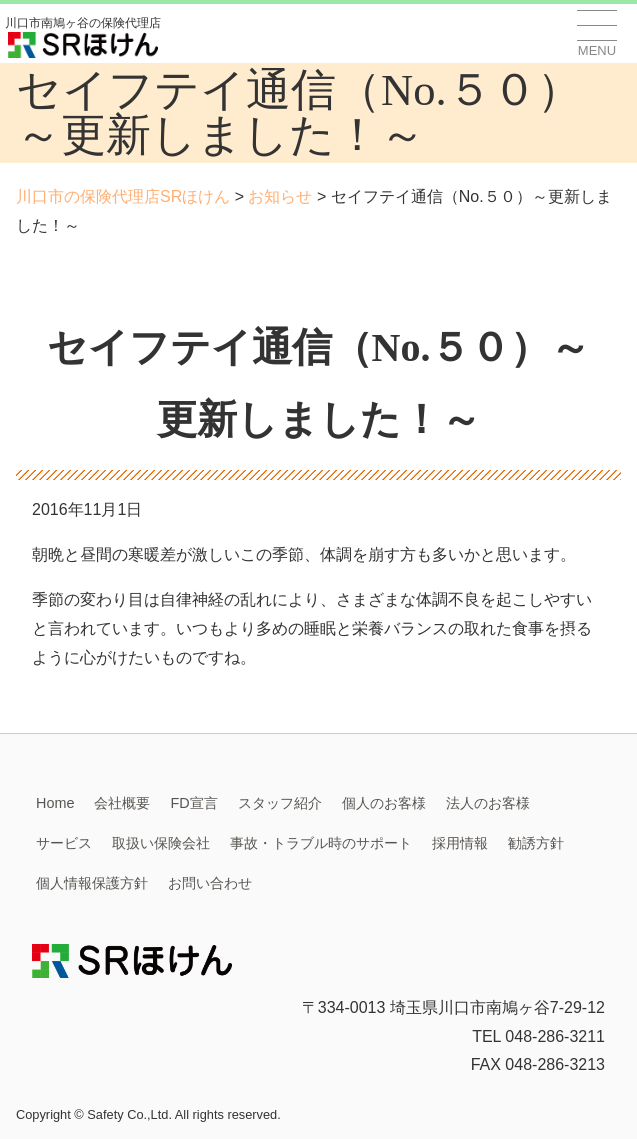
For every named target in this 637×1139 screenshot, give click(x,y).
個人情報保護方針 (92, 883)
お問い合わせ (210, 883)
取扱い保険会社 (161, 843)
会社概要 (122, 803)
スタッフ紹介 (280, 803)
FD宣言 (193, 803)
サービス (64, 843)
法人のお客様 (488, 803)
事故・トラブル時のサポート (321, 843)
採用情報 (460, 843)
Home (55, 803)
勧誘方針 (536, 843)
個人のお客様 (384, 803)
